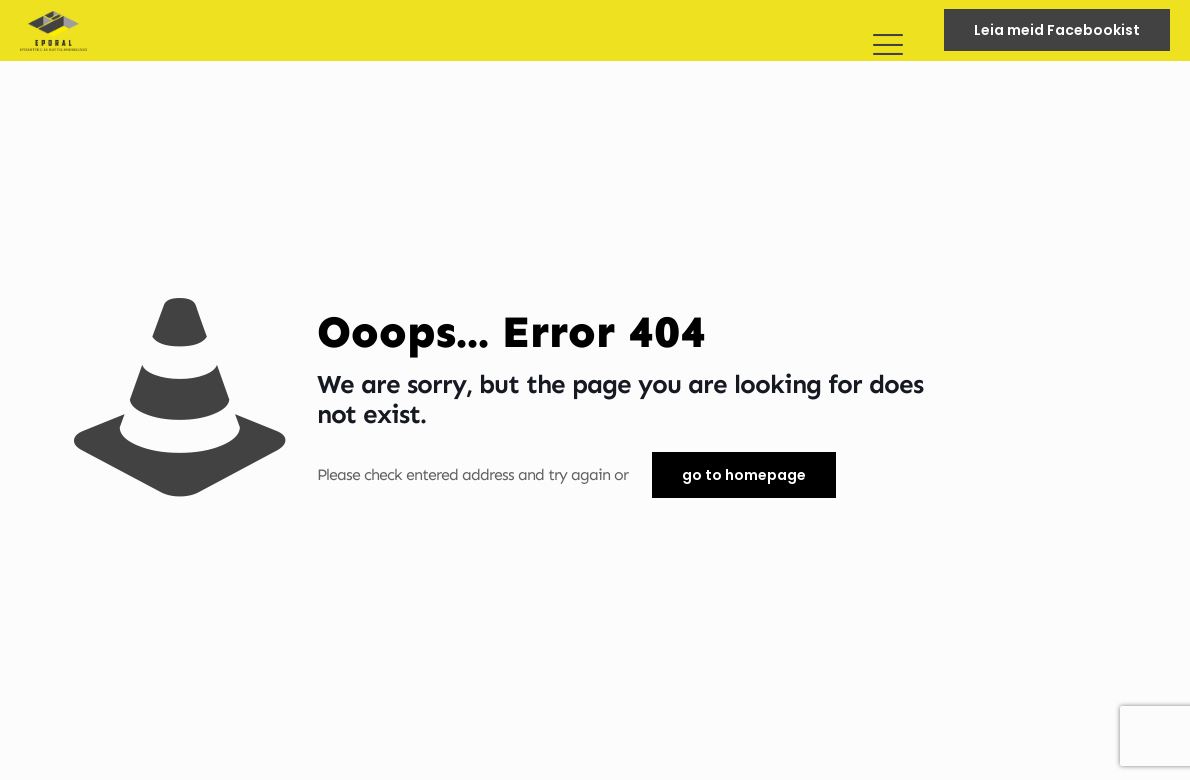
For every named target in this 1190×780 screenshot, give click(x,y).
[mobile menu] (887, 30)
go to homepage (744, 475)
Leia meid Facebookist (1057, 30)
